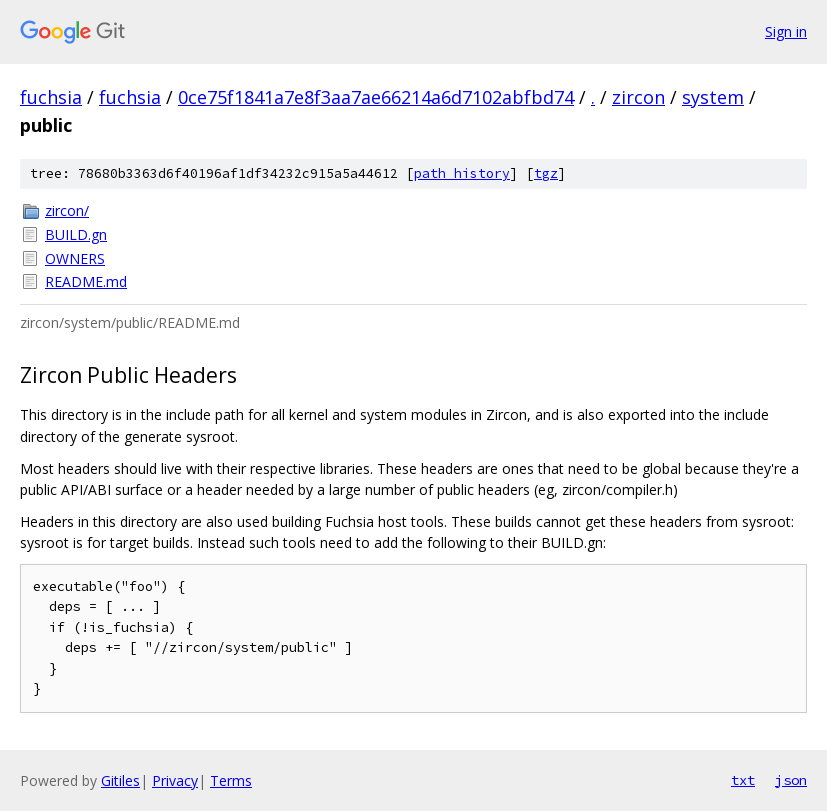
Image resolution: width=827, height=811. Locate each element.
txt (743, 780)
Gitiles (120, 780)
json (791, 780)
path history (462, 173)
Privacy (175, 780)
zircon (638, 97)
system (713, 97)
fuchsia (51, 97)
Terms (231, 780)
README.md (86, 281)
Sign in (786, 31)
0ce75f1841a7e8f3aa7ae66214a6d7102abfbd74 (376, 97)
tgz (546, 173)
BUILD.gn (76, 234)
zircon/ (67, 210)
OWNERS (75, 258)
